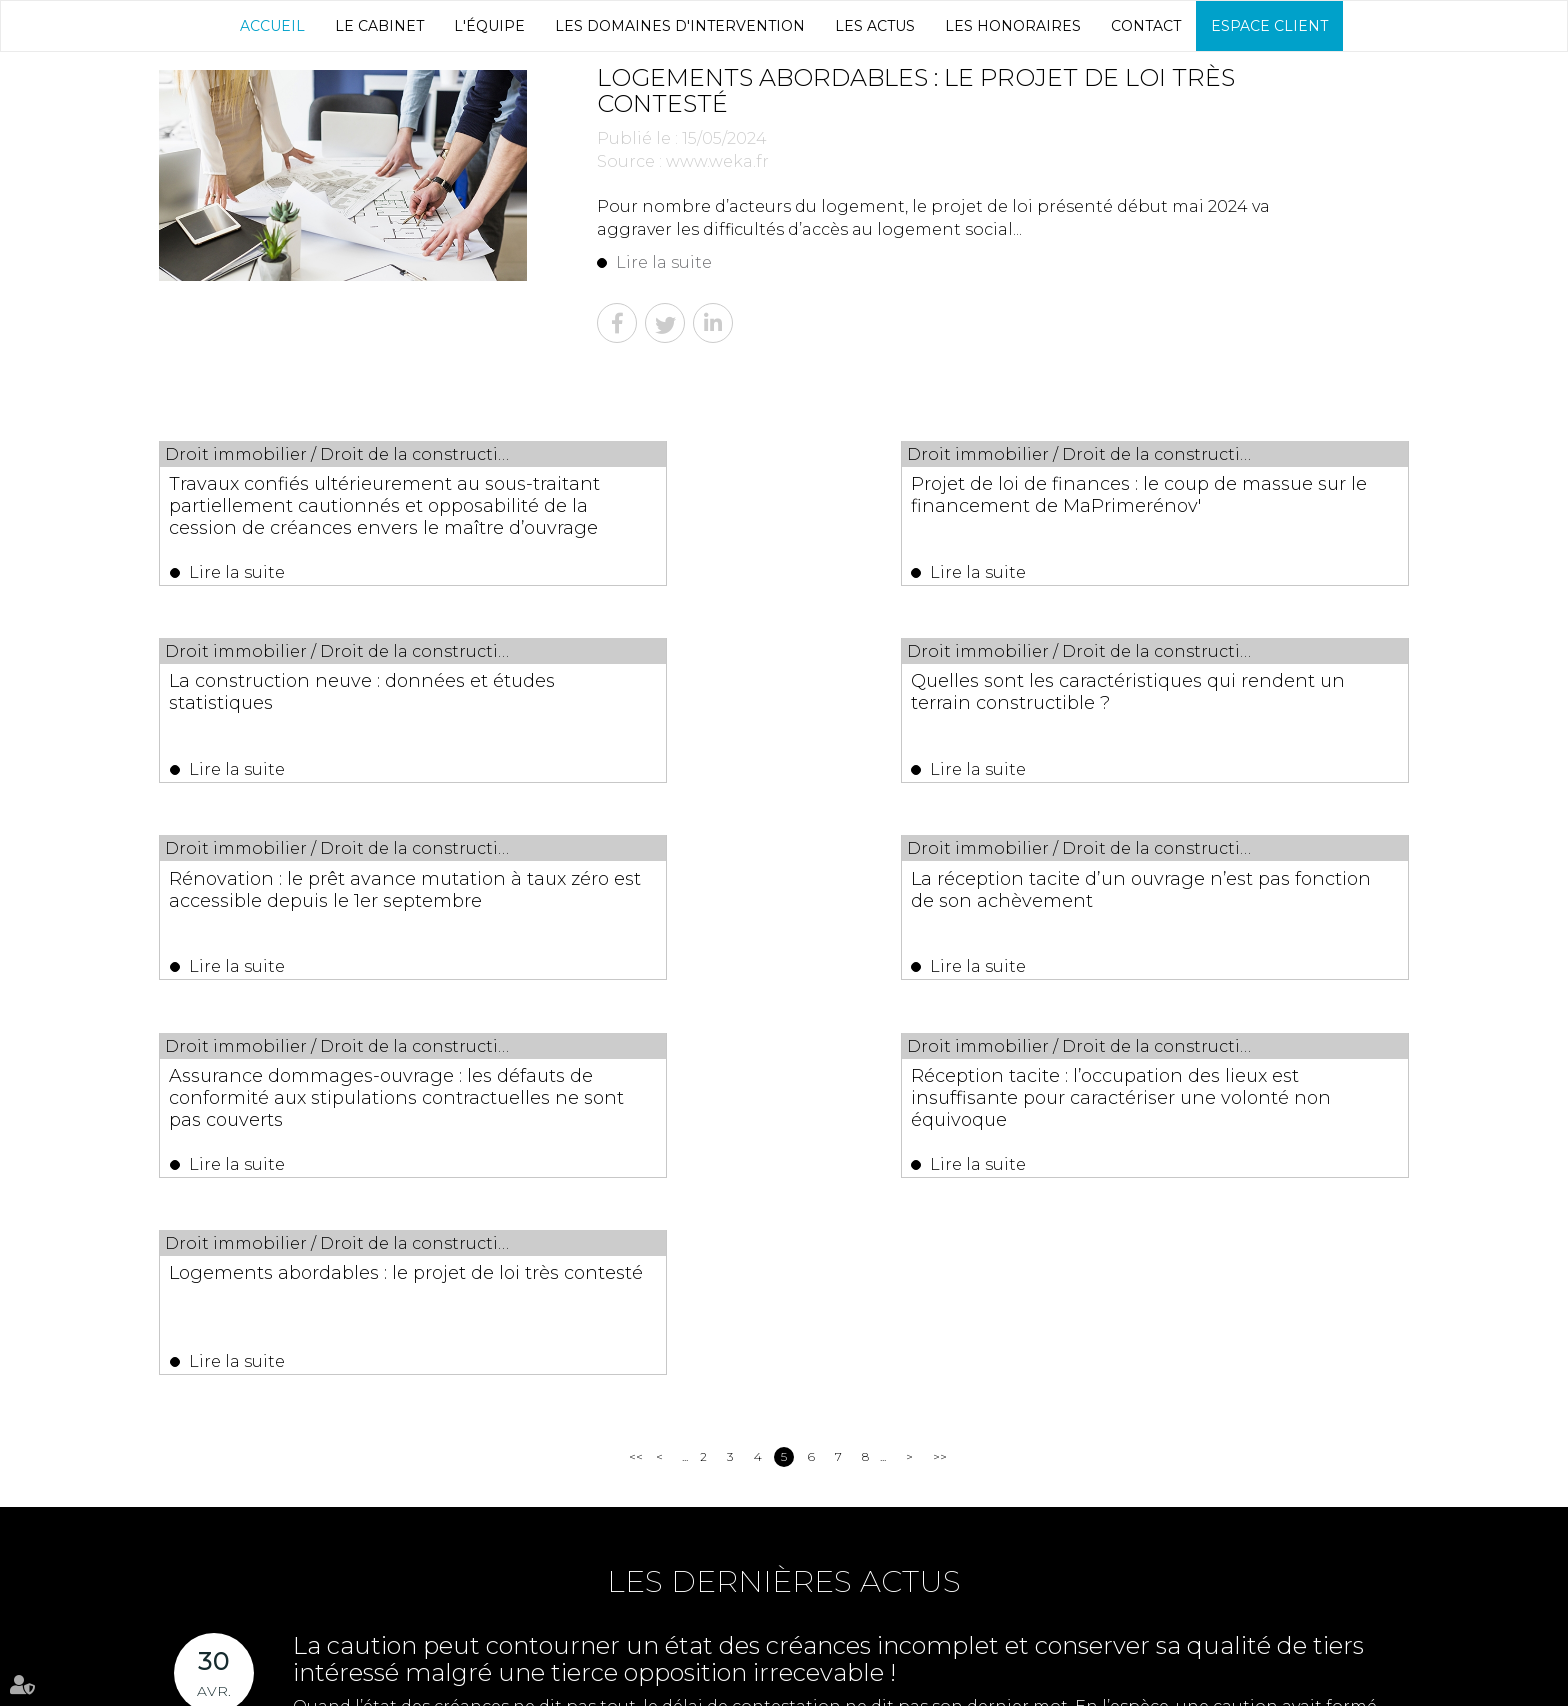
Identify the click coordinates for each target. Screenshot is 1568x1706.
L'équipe (489, 26)
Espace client (1269, 26)
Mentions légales (981, 1685)
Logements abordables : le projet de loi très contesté (1222, 902)
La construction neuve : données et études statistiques (1219, 495)
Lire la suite (664, 262)
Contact (1146, 26)
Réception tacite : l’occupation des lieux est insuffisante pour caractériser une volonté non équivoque (769, 924)
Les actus (875, 26)
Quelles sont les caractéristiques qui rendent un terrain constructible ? (332, 699)
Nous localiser (904, 1620)
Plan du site (886, 1685)
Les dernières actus (784, 1206)
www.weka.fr (717, 161)
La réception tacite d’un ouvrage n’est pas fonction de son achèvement (1207, 710)
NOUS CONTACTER (702, 1620)
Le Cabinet (379, 26)
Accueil (272, 26)
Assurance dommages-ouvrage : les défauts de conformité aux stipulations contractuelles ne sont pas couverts (331, 924)
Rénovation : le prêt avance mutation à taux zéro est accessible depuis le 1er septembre (783, 710)
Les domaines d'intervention (680, 26)
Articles (1062, 1685)
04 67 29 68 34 (1078, 1568)
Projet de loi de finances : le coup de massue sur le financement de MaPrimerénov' (778, 506)
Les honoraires (1013, 26)
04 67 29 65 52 (1246, 1568)
